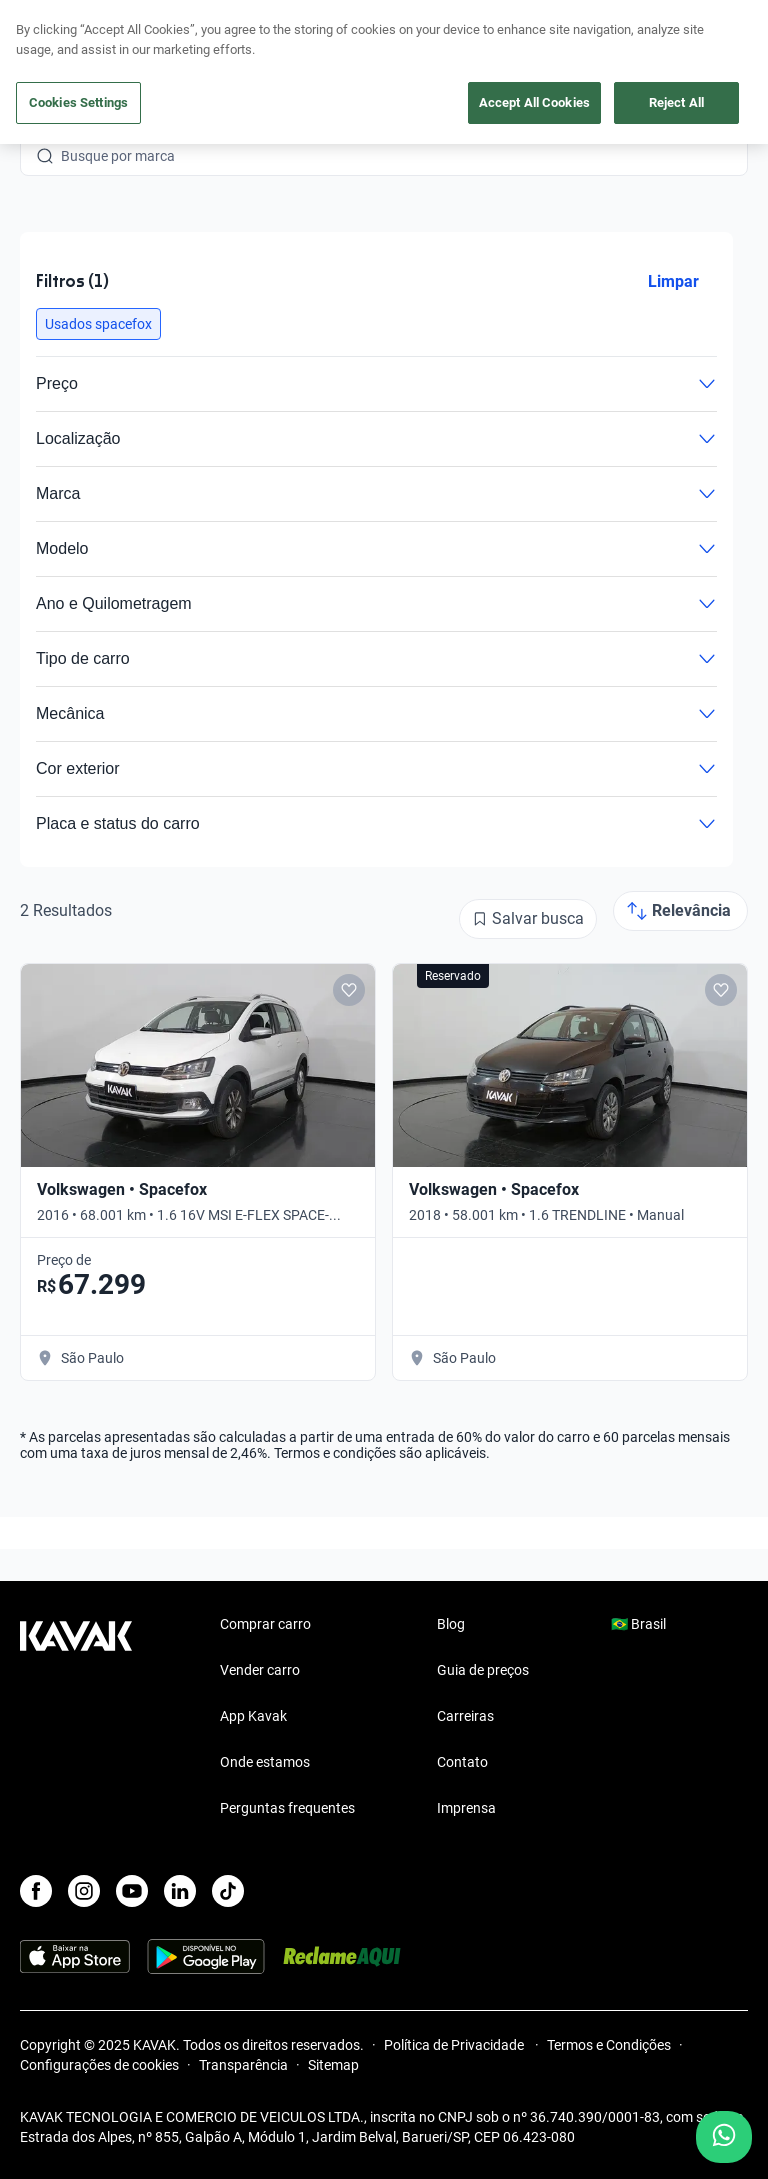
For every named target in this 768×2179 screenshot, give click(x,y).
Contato (462, 1762)
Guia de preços (483, 1670)
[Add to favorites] (349, 990)
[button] (98, 324)
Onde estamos (265, 1762)
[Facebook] (36, 1891)
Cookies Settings (78, 102)
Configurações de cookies (99, 2065)
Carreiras (465, 1716)
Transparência (243, 2065)
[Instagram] (84, 1891)
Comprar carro (265, 1624)
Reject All (676, 102)
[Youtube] (132, 1891)
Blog (451, 1624)
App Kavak (253, 1716)
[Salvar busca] (528, 919)
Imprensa (466, 1808)
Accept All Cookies (534, 102)
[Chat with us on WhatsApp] (724, 2137)
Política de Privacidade (455, 2045)
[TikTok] (228, 1891)
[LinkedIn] (180, 1891)
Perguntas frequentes (287, 1808)
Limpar (673, 281)
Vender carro (260, 1670)
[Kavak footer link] (76, 1718)
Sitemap (333, 2065)
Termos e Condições (609, 2045)
